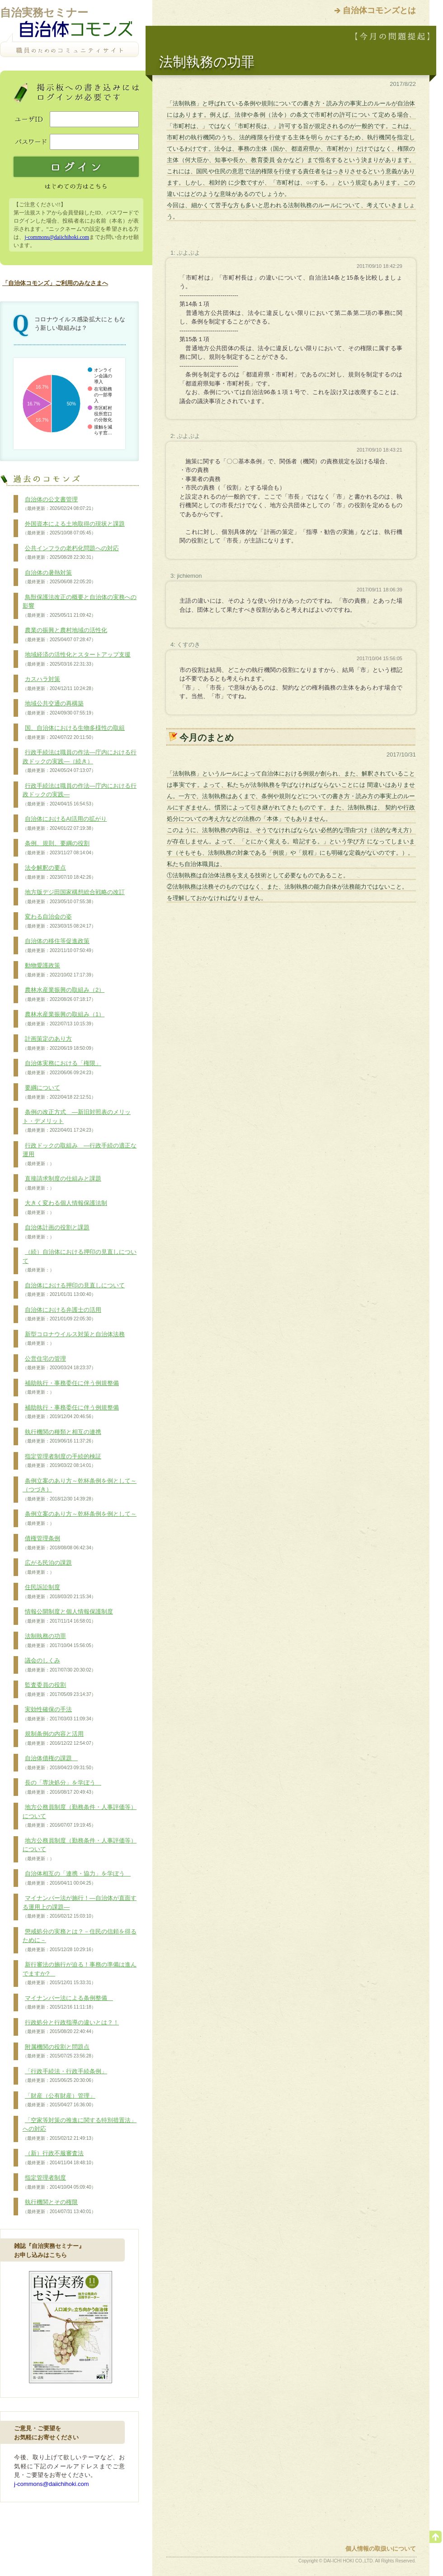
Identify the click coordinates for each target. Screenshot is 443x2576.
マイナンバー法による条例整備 (68, 2003)
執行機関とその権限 (59, 2207)
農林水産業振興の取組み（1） (63, 1019)
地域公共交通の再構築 (59, 708)
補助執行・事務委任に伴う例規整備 (71, 1388)
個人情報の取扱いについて (380, 2548)
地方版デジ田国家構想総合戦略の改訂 (74, 897)
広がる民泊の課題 (47, 1567)
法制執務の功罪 (59, 1641)
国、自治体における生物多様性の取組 (74, 732)
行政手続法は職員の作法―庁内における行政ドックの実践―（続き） (80, 761)
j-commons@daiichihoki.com (56, 237)
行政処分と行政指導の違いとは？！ (71, 2027)
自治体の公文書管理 (59, 504)
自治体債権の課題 (59, 1763)
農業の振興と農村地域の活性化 (65, 635)
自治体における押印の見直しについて (74, 1290)
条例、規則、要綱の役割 (59, 848)
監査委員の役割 (59, 1689)
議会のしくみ (59, 1665)
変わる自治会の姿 (59, 921)
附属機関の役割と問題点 (59, 2051)
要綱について (59, 1092)
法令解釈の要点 (59, 872)
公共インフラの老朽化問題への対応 (71, 553)
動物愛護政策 (59, 970)
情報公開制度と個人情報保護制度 (68, 1616)
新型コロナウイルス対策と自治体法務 (74, 1339)
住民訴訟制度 (59, 1592)
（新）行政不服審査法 (59, 2158)
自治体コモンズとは (379, 10)
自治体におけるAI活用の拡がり (65, 823)
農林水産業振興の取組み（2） (63, 994)
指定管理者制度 (59, 2182)
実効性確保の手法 (59, 1714)
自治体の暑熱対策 (59, 577)
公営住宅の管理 (59, 1363)
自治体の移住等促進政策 (59, 946)
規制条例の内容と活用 (59, 1738)
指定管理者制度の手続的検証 (62, 1461)
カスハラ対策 (59, 684)
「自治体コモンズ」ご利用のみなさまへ (55, 283)
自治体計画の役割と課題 (56, 1232)
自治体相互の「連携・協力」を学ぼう (77, 1878)
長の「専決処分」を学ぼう (62, 1787)
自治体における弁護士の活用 (62, 1314)
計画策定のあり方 (59, 1043)
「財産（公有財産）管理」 (59, 2100)
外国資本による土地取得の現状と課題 (74, 528)
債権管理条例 (59, 1543)
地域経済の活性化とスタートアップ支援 (77, 659)
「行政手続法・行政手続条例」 (65, 2076)
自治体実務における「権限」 (62, 1068)
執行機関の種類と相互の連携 (62, 1436)
